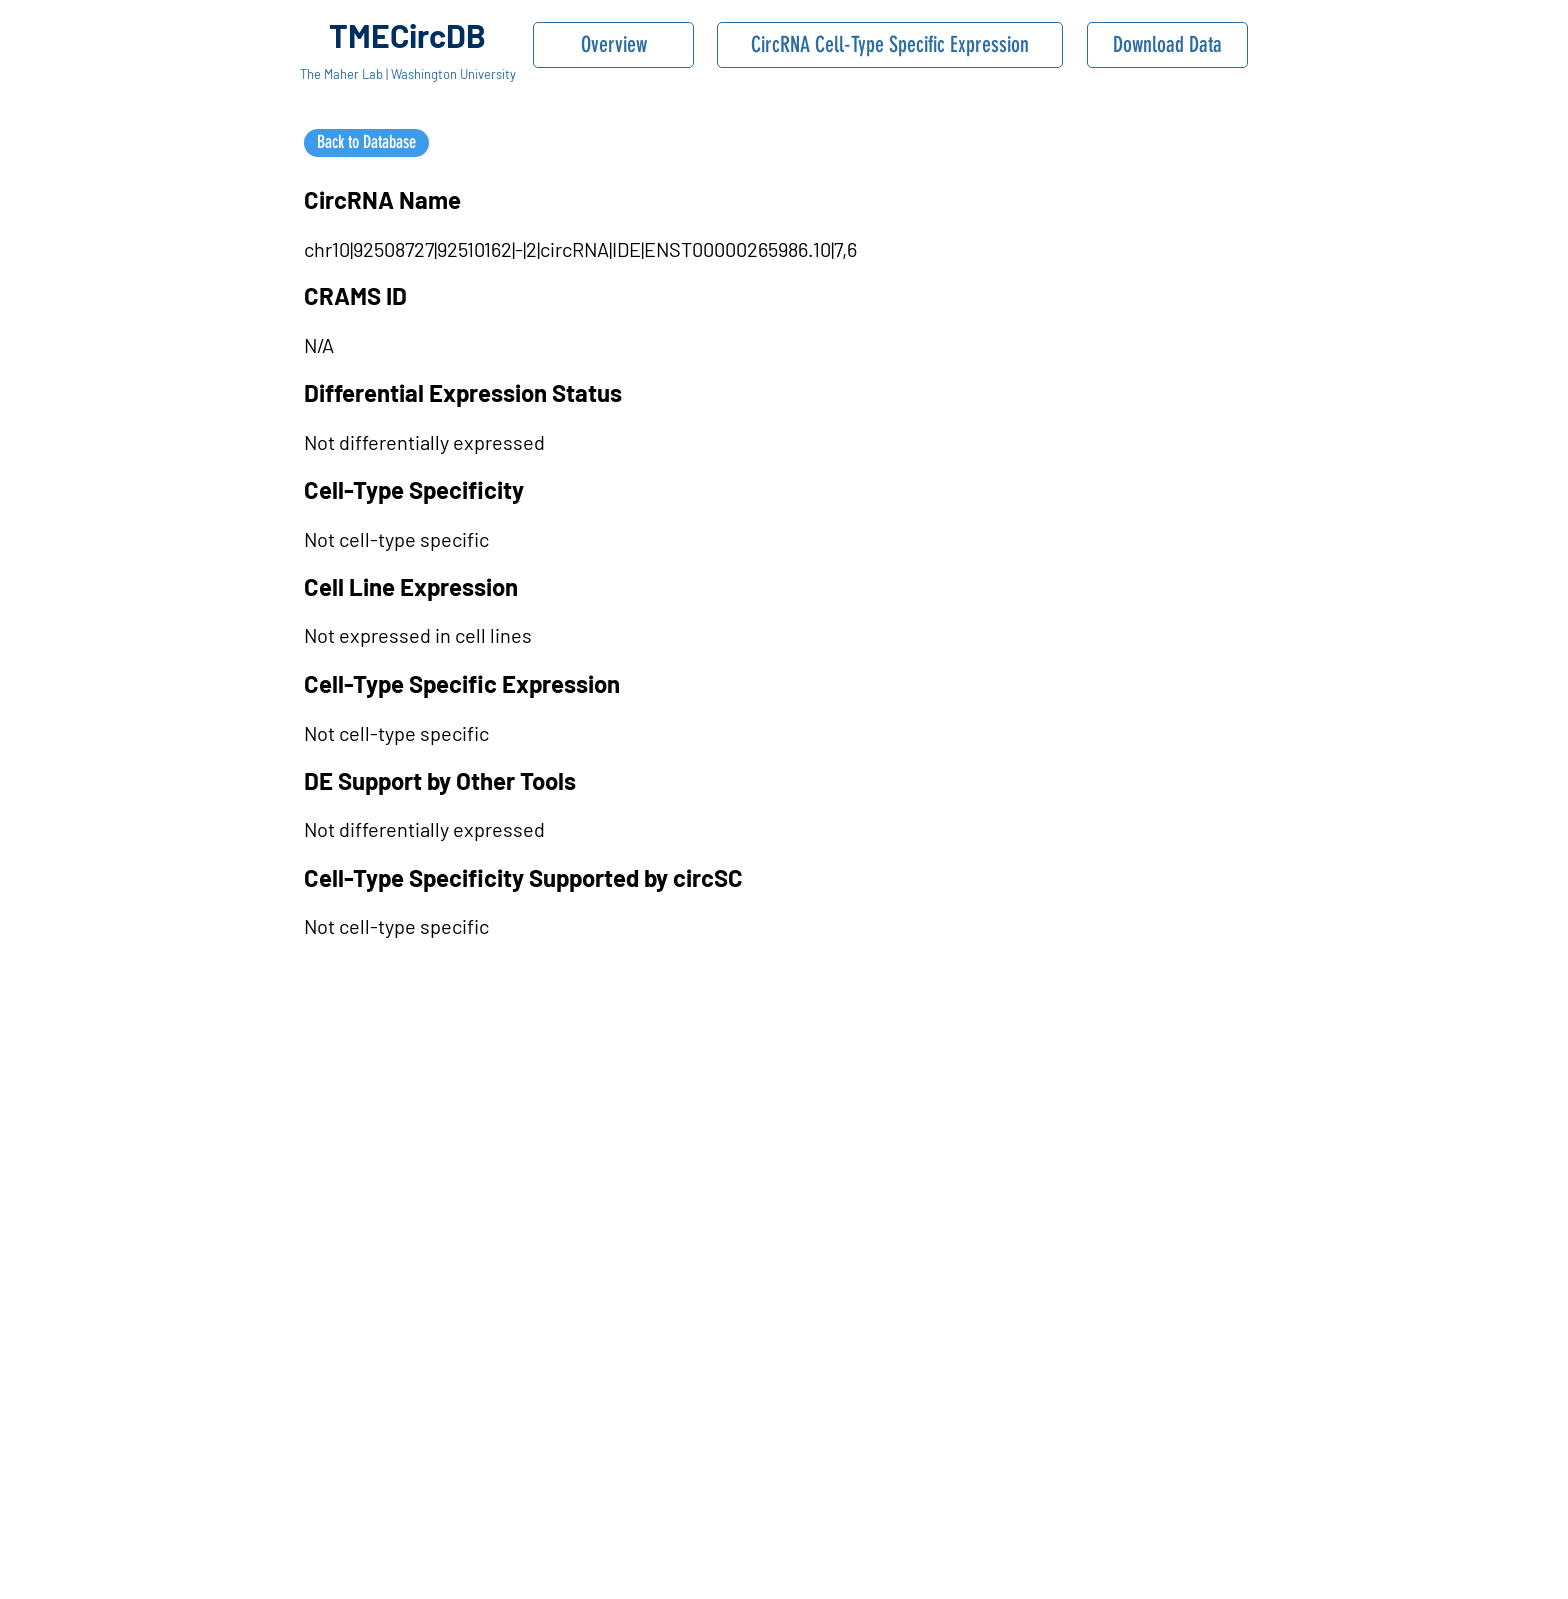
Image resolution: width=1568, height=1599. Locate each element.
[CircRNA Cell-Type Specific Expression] (890, 45)
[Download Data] (1167, 45)
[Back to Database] (366, 143)
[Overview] (613, 45)
